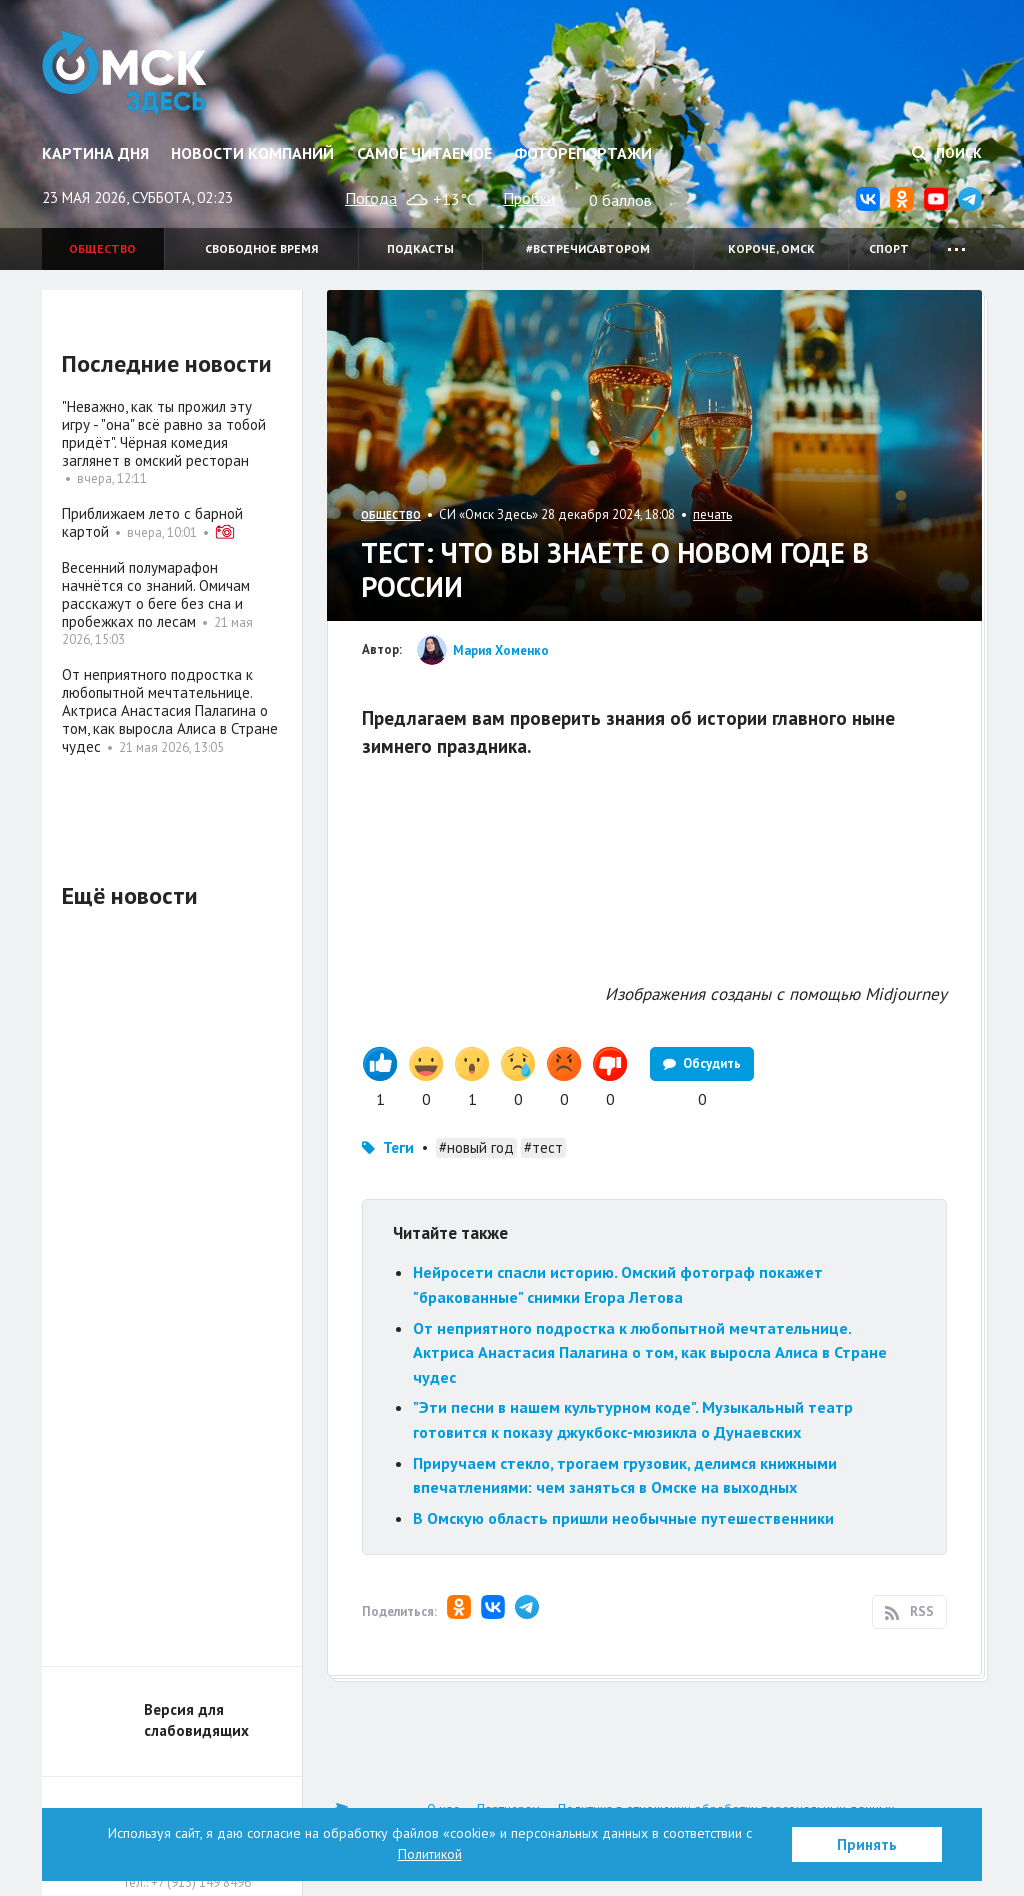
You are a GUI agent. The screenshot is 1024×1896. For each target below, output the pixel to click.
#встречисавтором (588, 248)
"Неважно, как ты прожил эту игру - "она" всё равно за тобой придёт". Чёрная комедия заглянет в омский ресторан (164, 433)
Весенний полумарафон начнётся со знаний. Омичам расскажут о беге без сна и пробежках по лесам (156, 594)
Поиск (947, 153)
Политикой (430, 1854)
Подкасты (420, 248)
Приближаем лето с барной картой (152, 522)
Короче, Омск (771, 248)
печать (712, 514)
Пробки (529, 198)
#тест (543, 1147)
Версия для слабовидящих (196, 1720)
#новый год (476, 1147)
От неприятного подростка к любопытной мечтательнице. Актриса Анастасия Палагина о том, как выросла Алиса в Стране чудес (650, 1352)
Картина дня (95, 153)
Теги (398, 1147)
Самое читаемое (424, 153)
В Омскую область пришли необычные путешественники (623, 1518)
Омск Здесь (124, 72)
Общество (102, 248)
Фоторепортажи (583, 153)
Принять (867, 1844)
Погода (371, 198)
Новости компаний (252, 153)
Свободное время (261, 248)
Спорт (889, 248)
